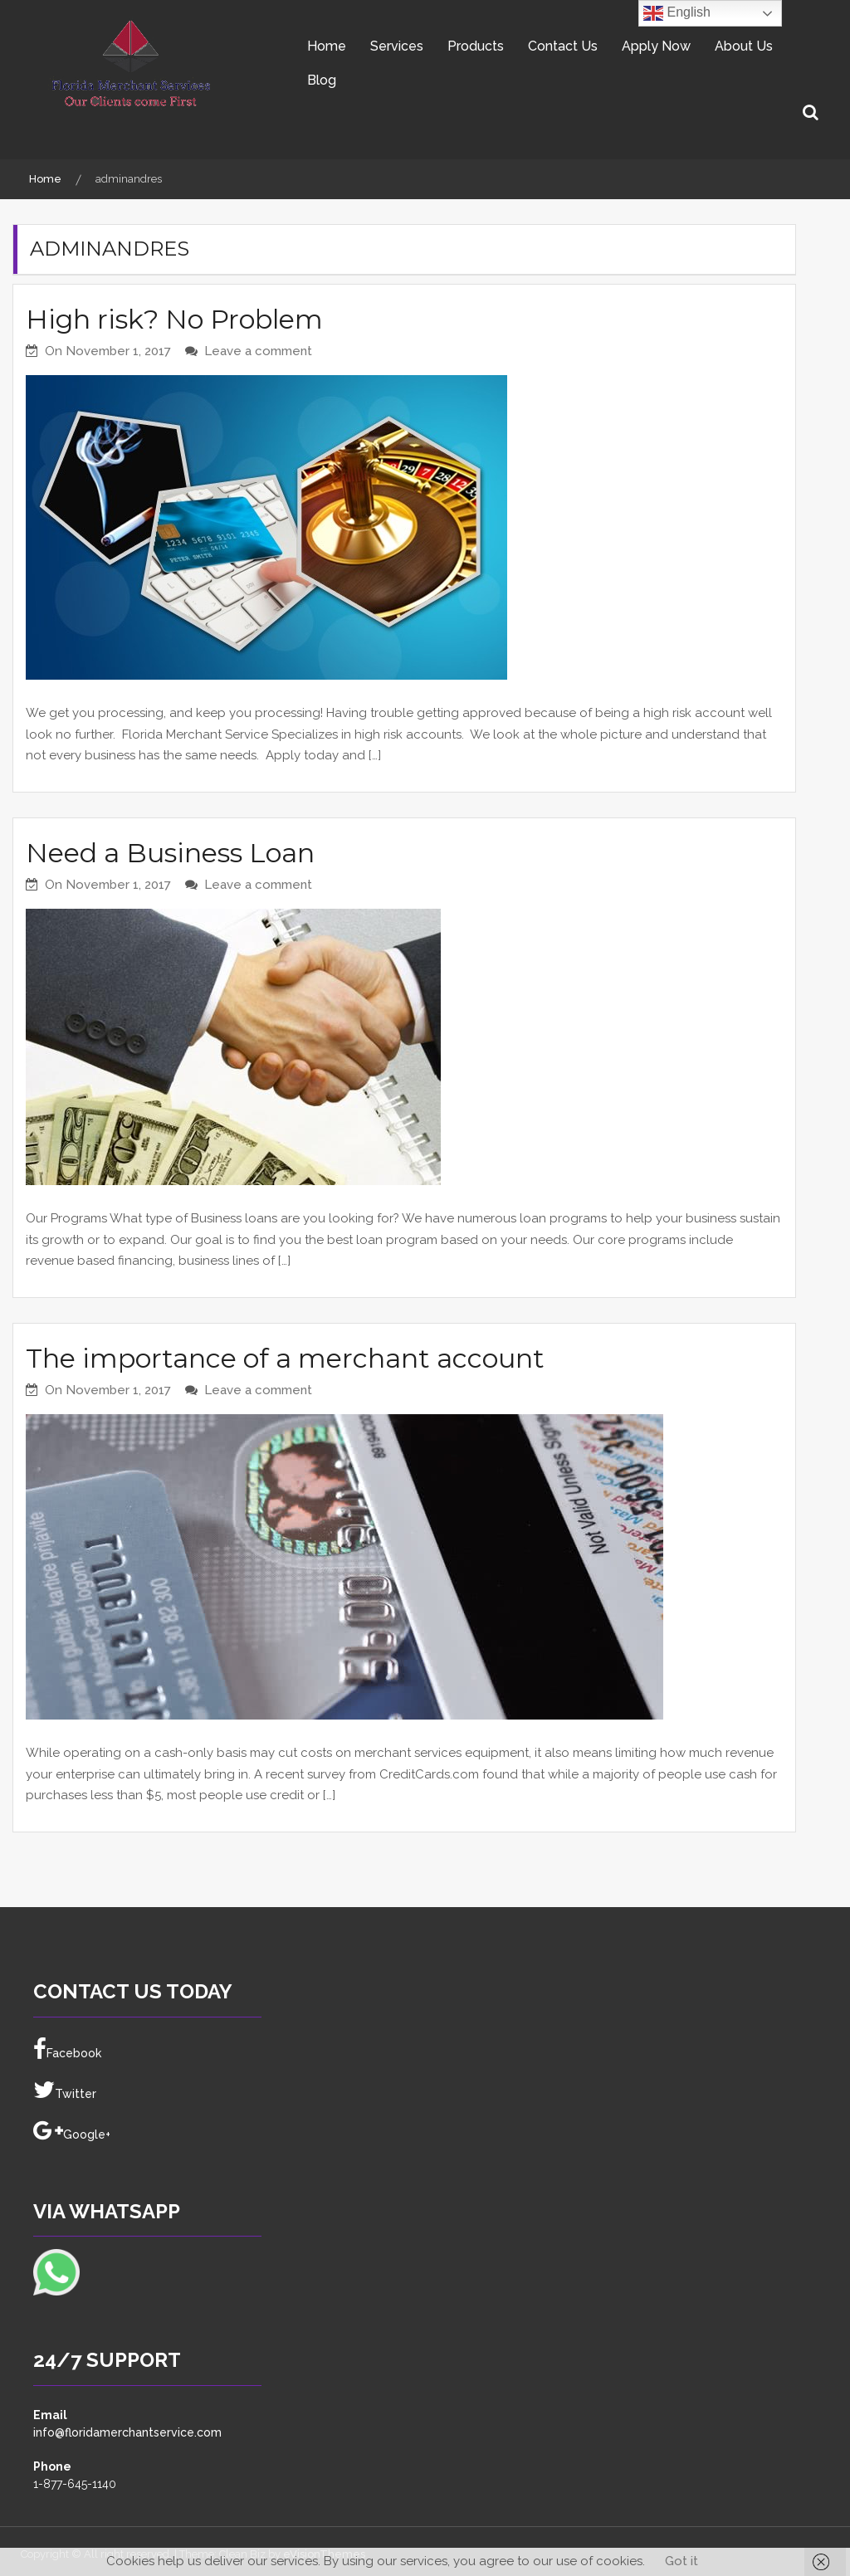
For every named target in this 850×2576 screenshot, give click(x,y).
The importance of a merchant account (285, 1358)
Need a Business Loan (170, 853)
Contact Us (563, 46)
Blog (321, 80)
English (677, 13)
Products (475, 46)
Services (396, 46)
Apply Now (656, 46)
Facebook (67, 2049)
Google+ (71, 2131)
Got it (681, 2561)
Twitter (64, 2090)
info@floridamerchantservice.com (127, 2432)
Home (326, 46)
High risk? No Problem (174, 319)
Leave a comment (258, 351)
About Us (744, 46)
